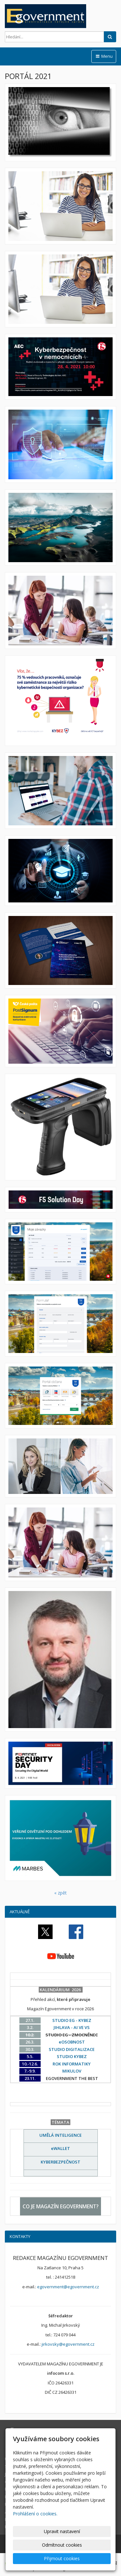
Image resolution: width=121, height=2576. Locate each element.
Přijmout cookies (62, 2558)
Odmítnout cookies (62, 2545)
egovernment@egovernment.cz (68, 2287)
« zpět (60, 1893)
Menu (104, 56)
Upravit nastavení (62, 2531)
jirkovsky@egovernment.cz (68, 2344)
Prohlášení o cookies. (35, 2514)
